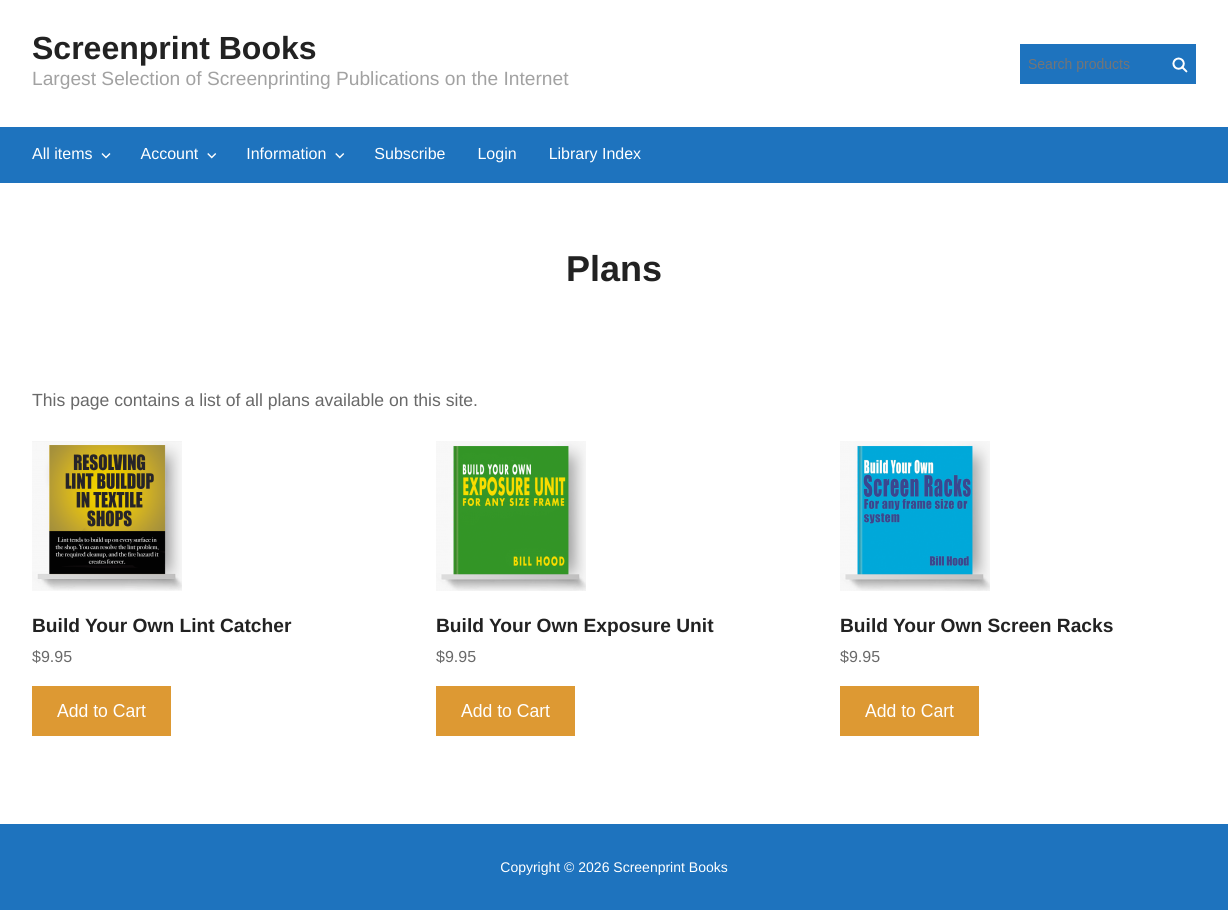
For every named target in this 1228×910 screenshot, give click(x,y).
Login (496, 154)
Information (286, 154)
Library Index (595, 154)
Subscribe (409, 154)
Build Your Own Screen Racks (976, 626)
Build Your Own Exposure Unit (575, 626)
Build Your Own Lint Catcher (161, 626)
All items (62, 154)
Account (169, 154)
